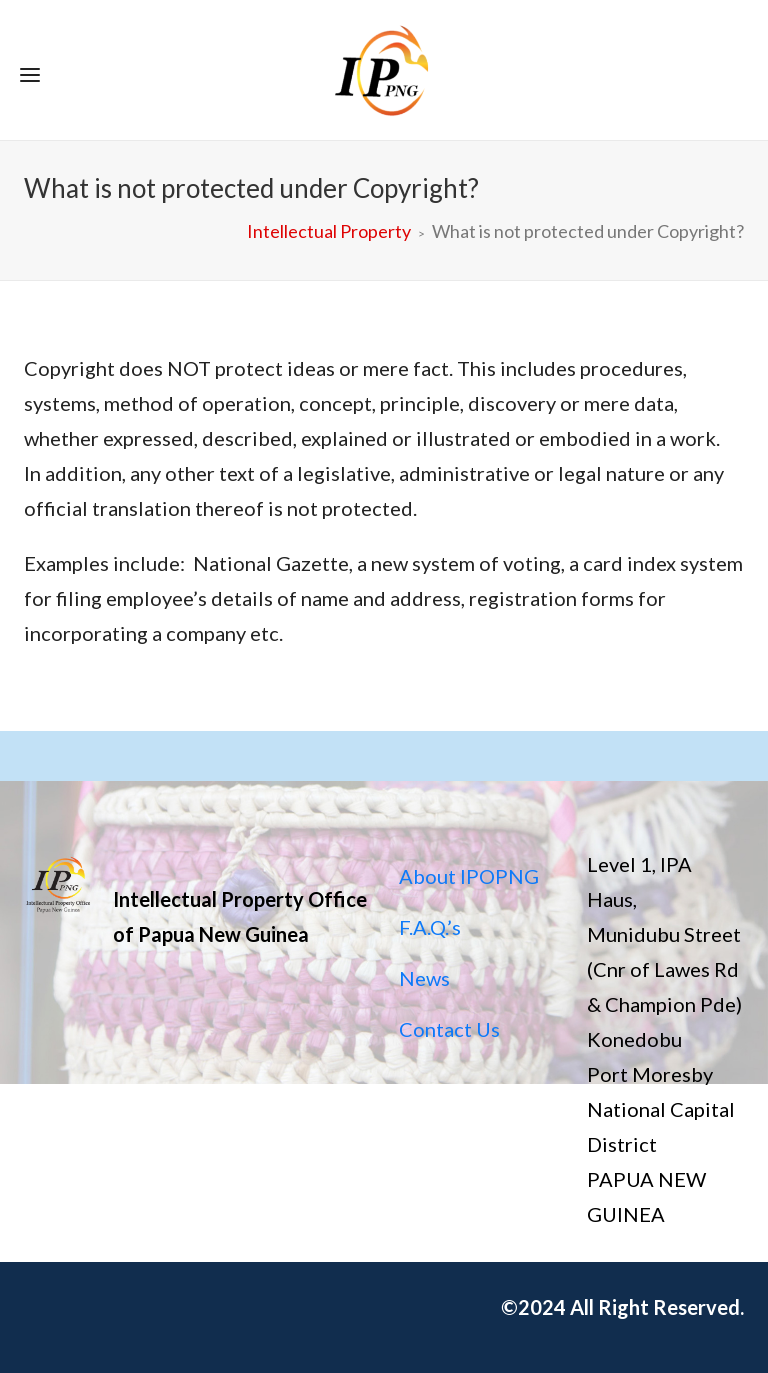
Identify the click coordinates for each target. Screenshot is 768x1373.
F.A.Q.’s (430, 927)
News (424, 978)
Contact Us (449, 1029)
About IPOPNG (469, 876)
